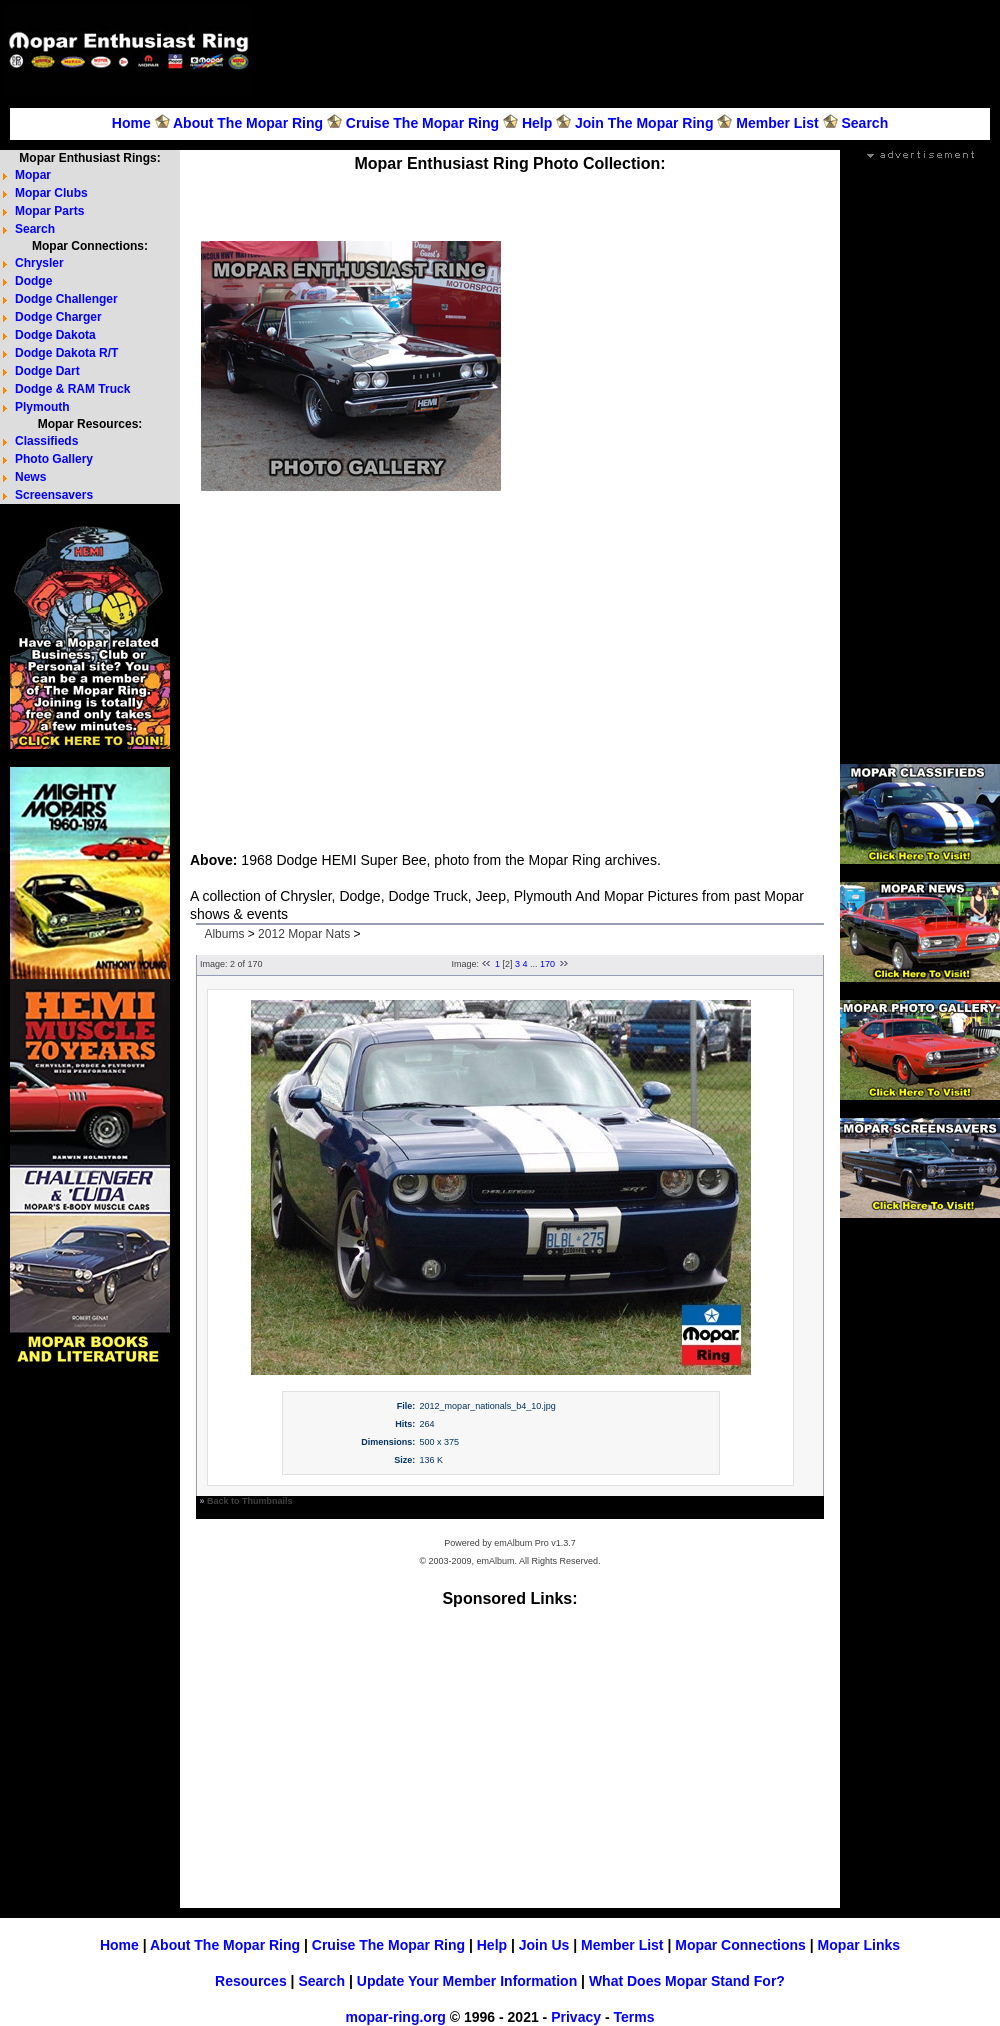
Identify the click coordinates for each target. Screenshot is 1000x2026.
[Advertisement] (664, 538)
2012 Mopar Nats (304, 934)
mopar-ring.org (396, 2017)
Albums (224, 934)
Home (131, 123)
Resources (251, 1981)
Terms (633, 2017)
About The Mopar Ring (248, 123)
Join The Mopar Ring (644, 123)
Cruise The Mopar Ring (422, 123)
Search (864, 123)
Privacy (576, 2017)
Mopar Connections (740, 1945)
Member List (777, 123)
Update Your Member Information (467, 1981)
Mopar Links (859, 1945)
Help (537, 123)
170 (547, 964)
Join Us (544, 1945)
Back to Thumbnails (250, 1501)
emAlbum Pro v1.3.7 (535, 1543)
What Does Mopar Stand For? (687, 1981)
